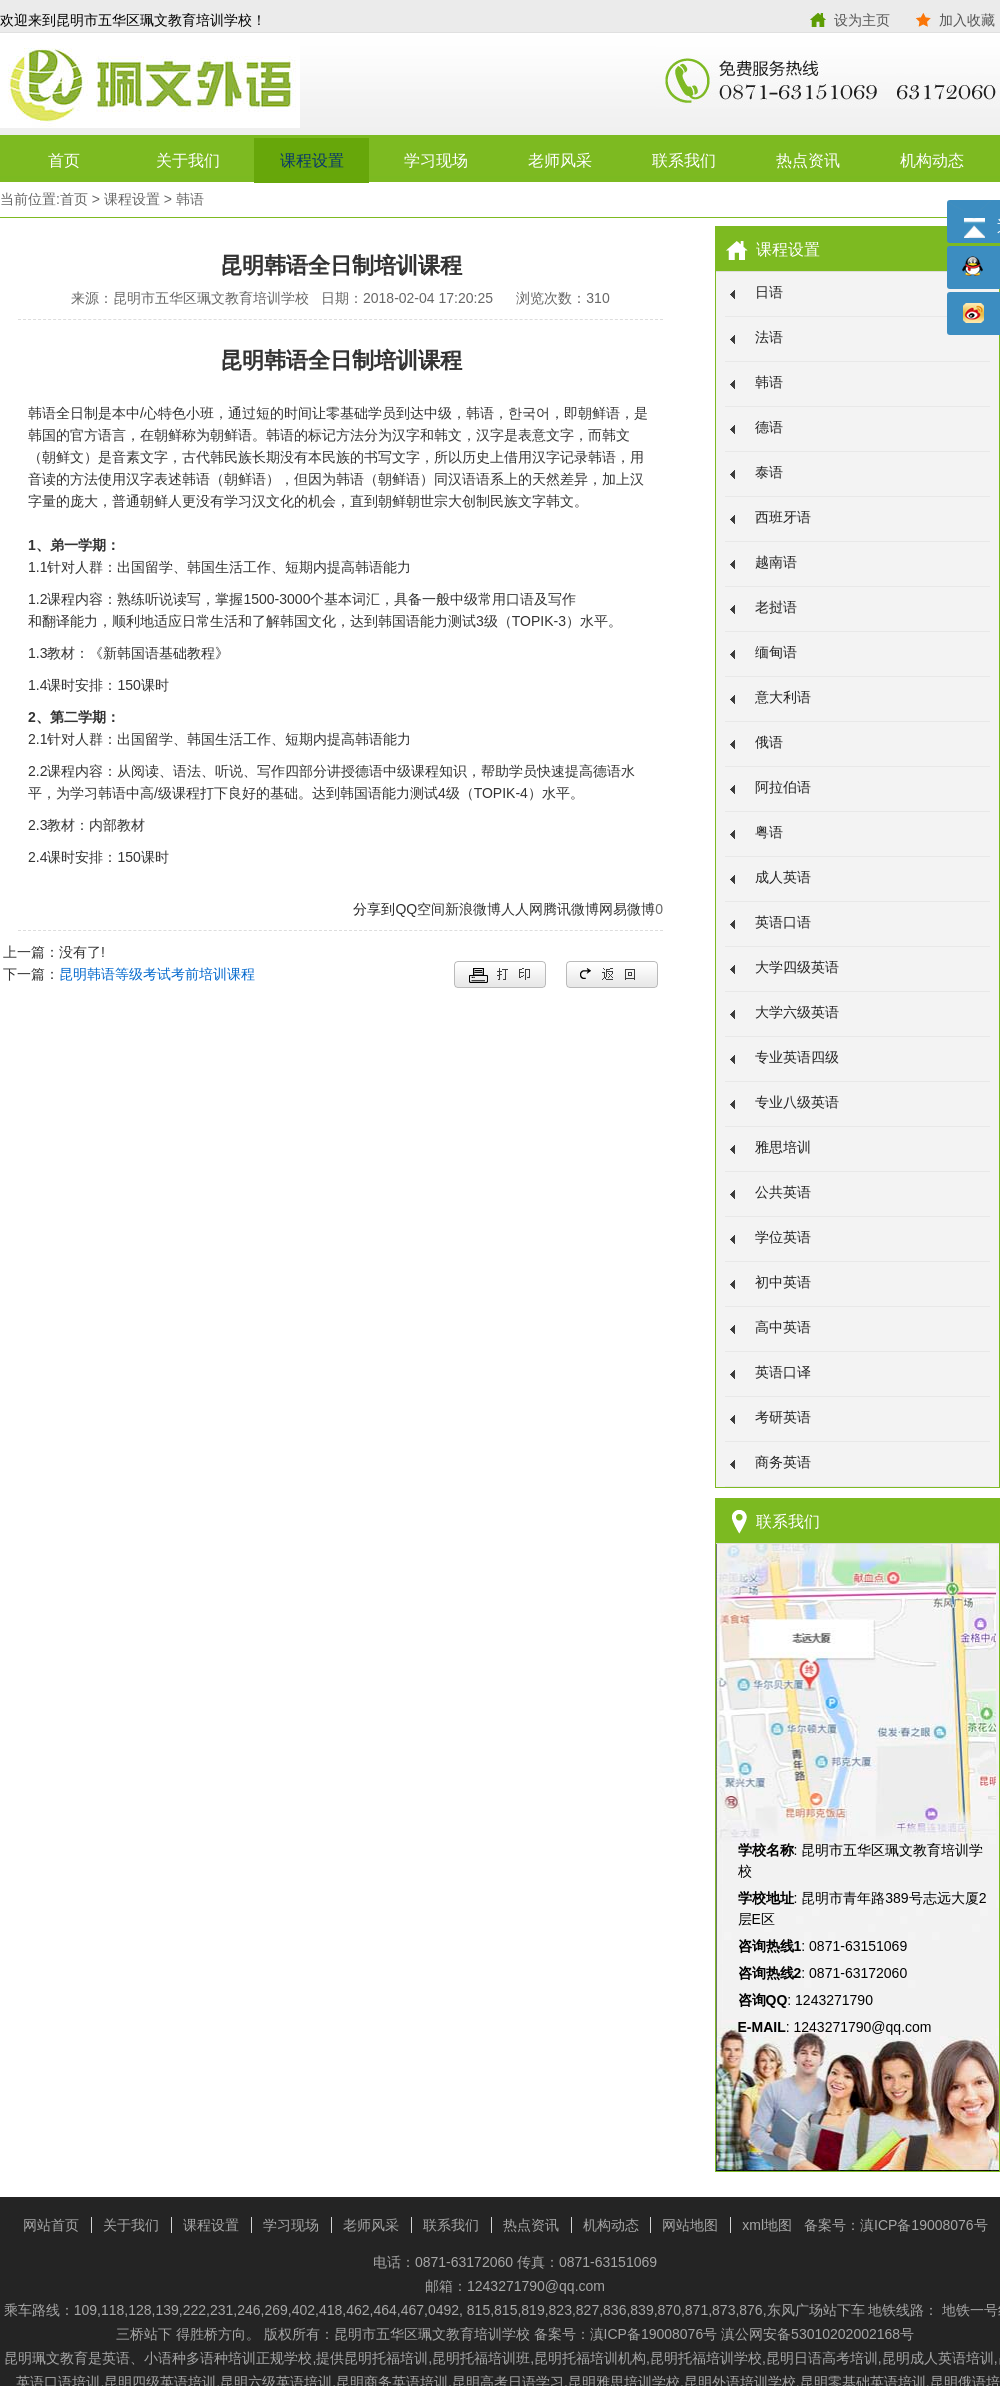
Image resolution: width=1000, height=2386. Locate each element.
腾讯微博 (571, 909)
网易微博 (627, 909)
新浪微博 (473, 909)
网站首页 (51, 2225)
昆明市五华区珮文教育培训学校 (250, 85)
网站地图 (690, 2225)
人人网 (522, 909)
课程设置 (312, 160)
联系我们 (684, 160)
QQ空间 (420, 909)
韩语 (190, 199)
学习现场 (436, 160)
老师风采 (560, 160)
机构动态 (932, 160)
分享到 (374, 909)
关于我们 (188, 160)
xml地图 (767, 2225)
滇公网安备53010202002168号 (817, 2334)
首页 (64, 160)
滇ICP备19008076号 (924, 2225)
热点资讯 (808, 160)
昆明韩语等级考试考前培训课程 (157, 974)
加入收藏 (967, 20)
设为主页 (862, 20)
